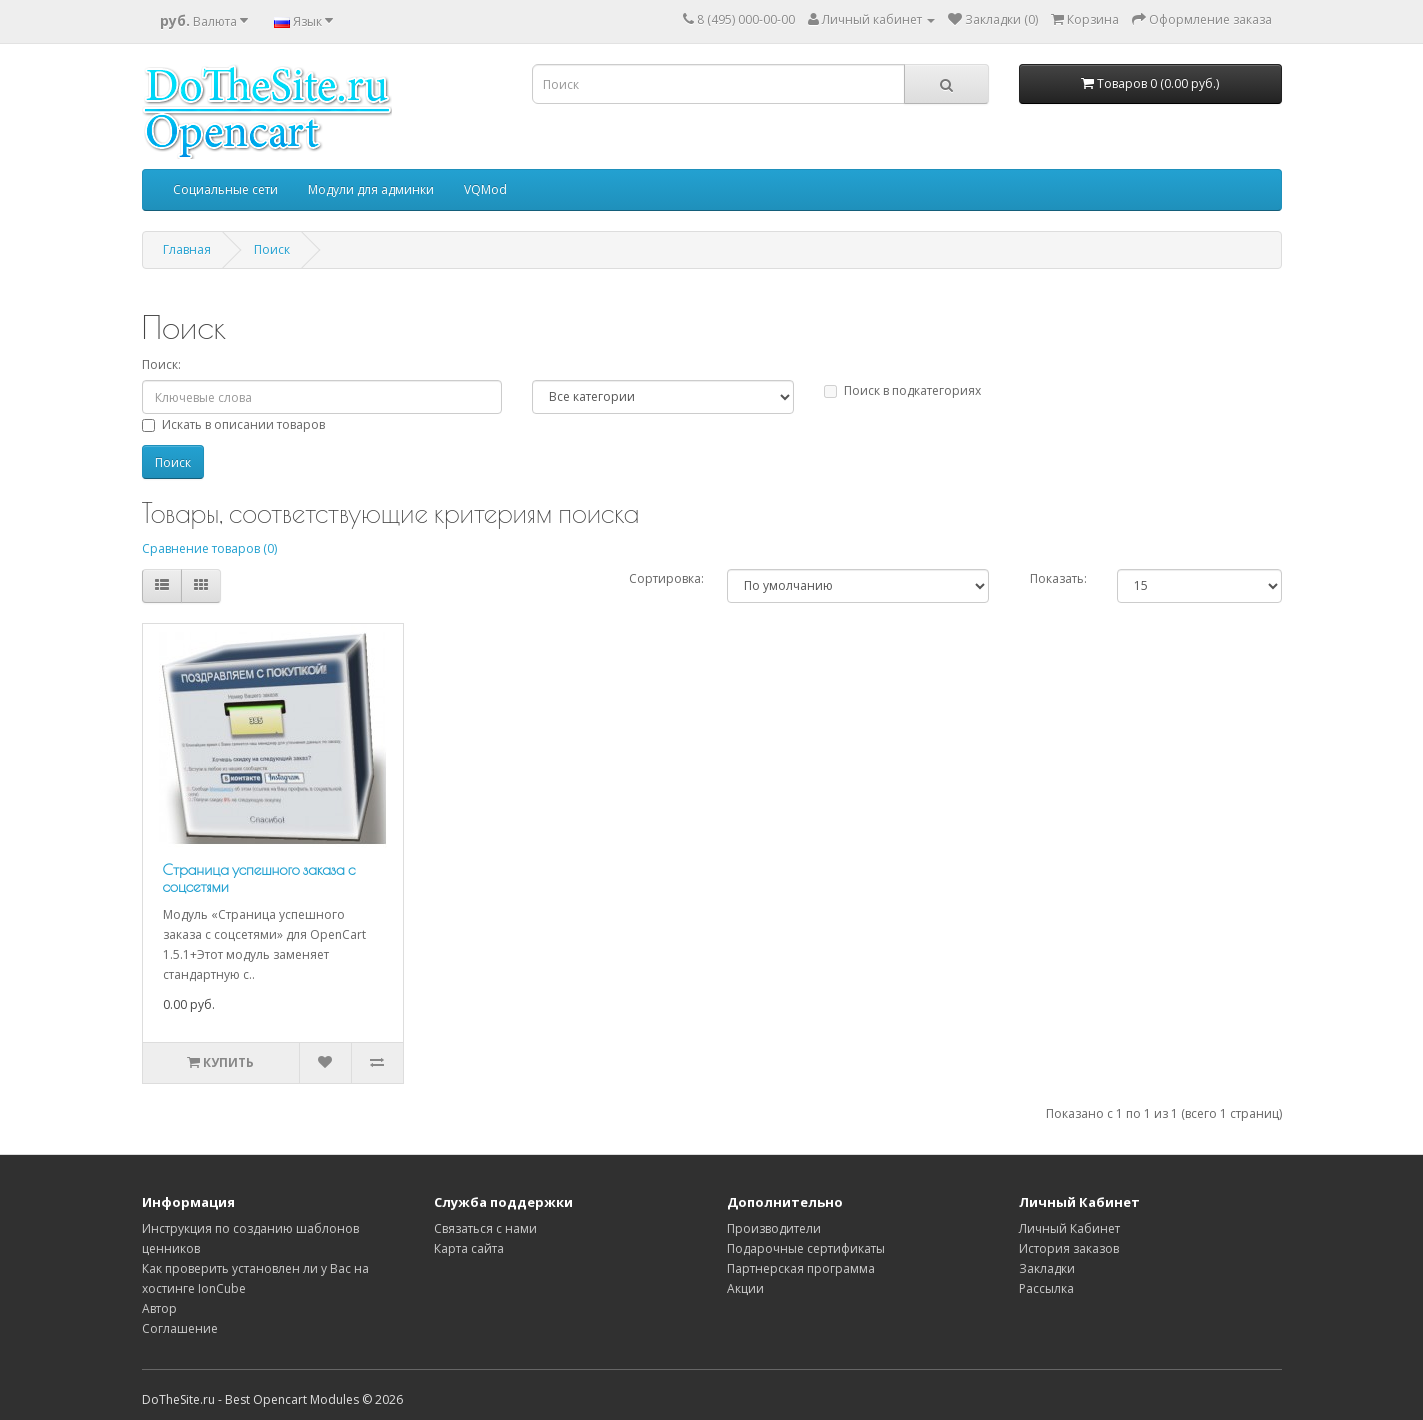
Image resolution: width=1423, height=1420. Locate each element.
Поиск (272, 249)
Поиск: (161, 364)
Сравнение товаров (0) (209, 548)
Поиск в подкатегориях (902, 390)
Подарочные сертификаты (806, 1248)
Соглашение (180, 1328)
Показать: (1058, 578)
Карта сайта (469, 1248)
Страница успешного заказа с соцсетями (259, 878)
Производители (774, 1228)
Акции (745, 1288)
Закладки (1047, 1268)
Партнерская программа (801, 1268)
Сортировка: (666, 578)
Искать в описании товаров (233, 424)
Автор (159, 1308)
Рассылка (1046, 1288)
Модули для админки (371, 189)
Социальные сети (225, 189)
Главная (187, 249)
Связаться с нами (485, 1228)
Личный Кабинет (1069, 1228)
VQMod (485, 189)
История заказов (1069, 1248)
